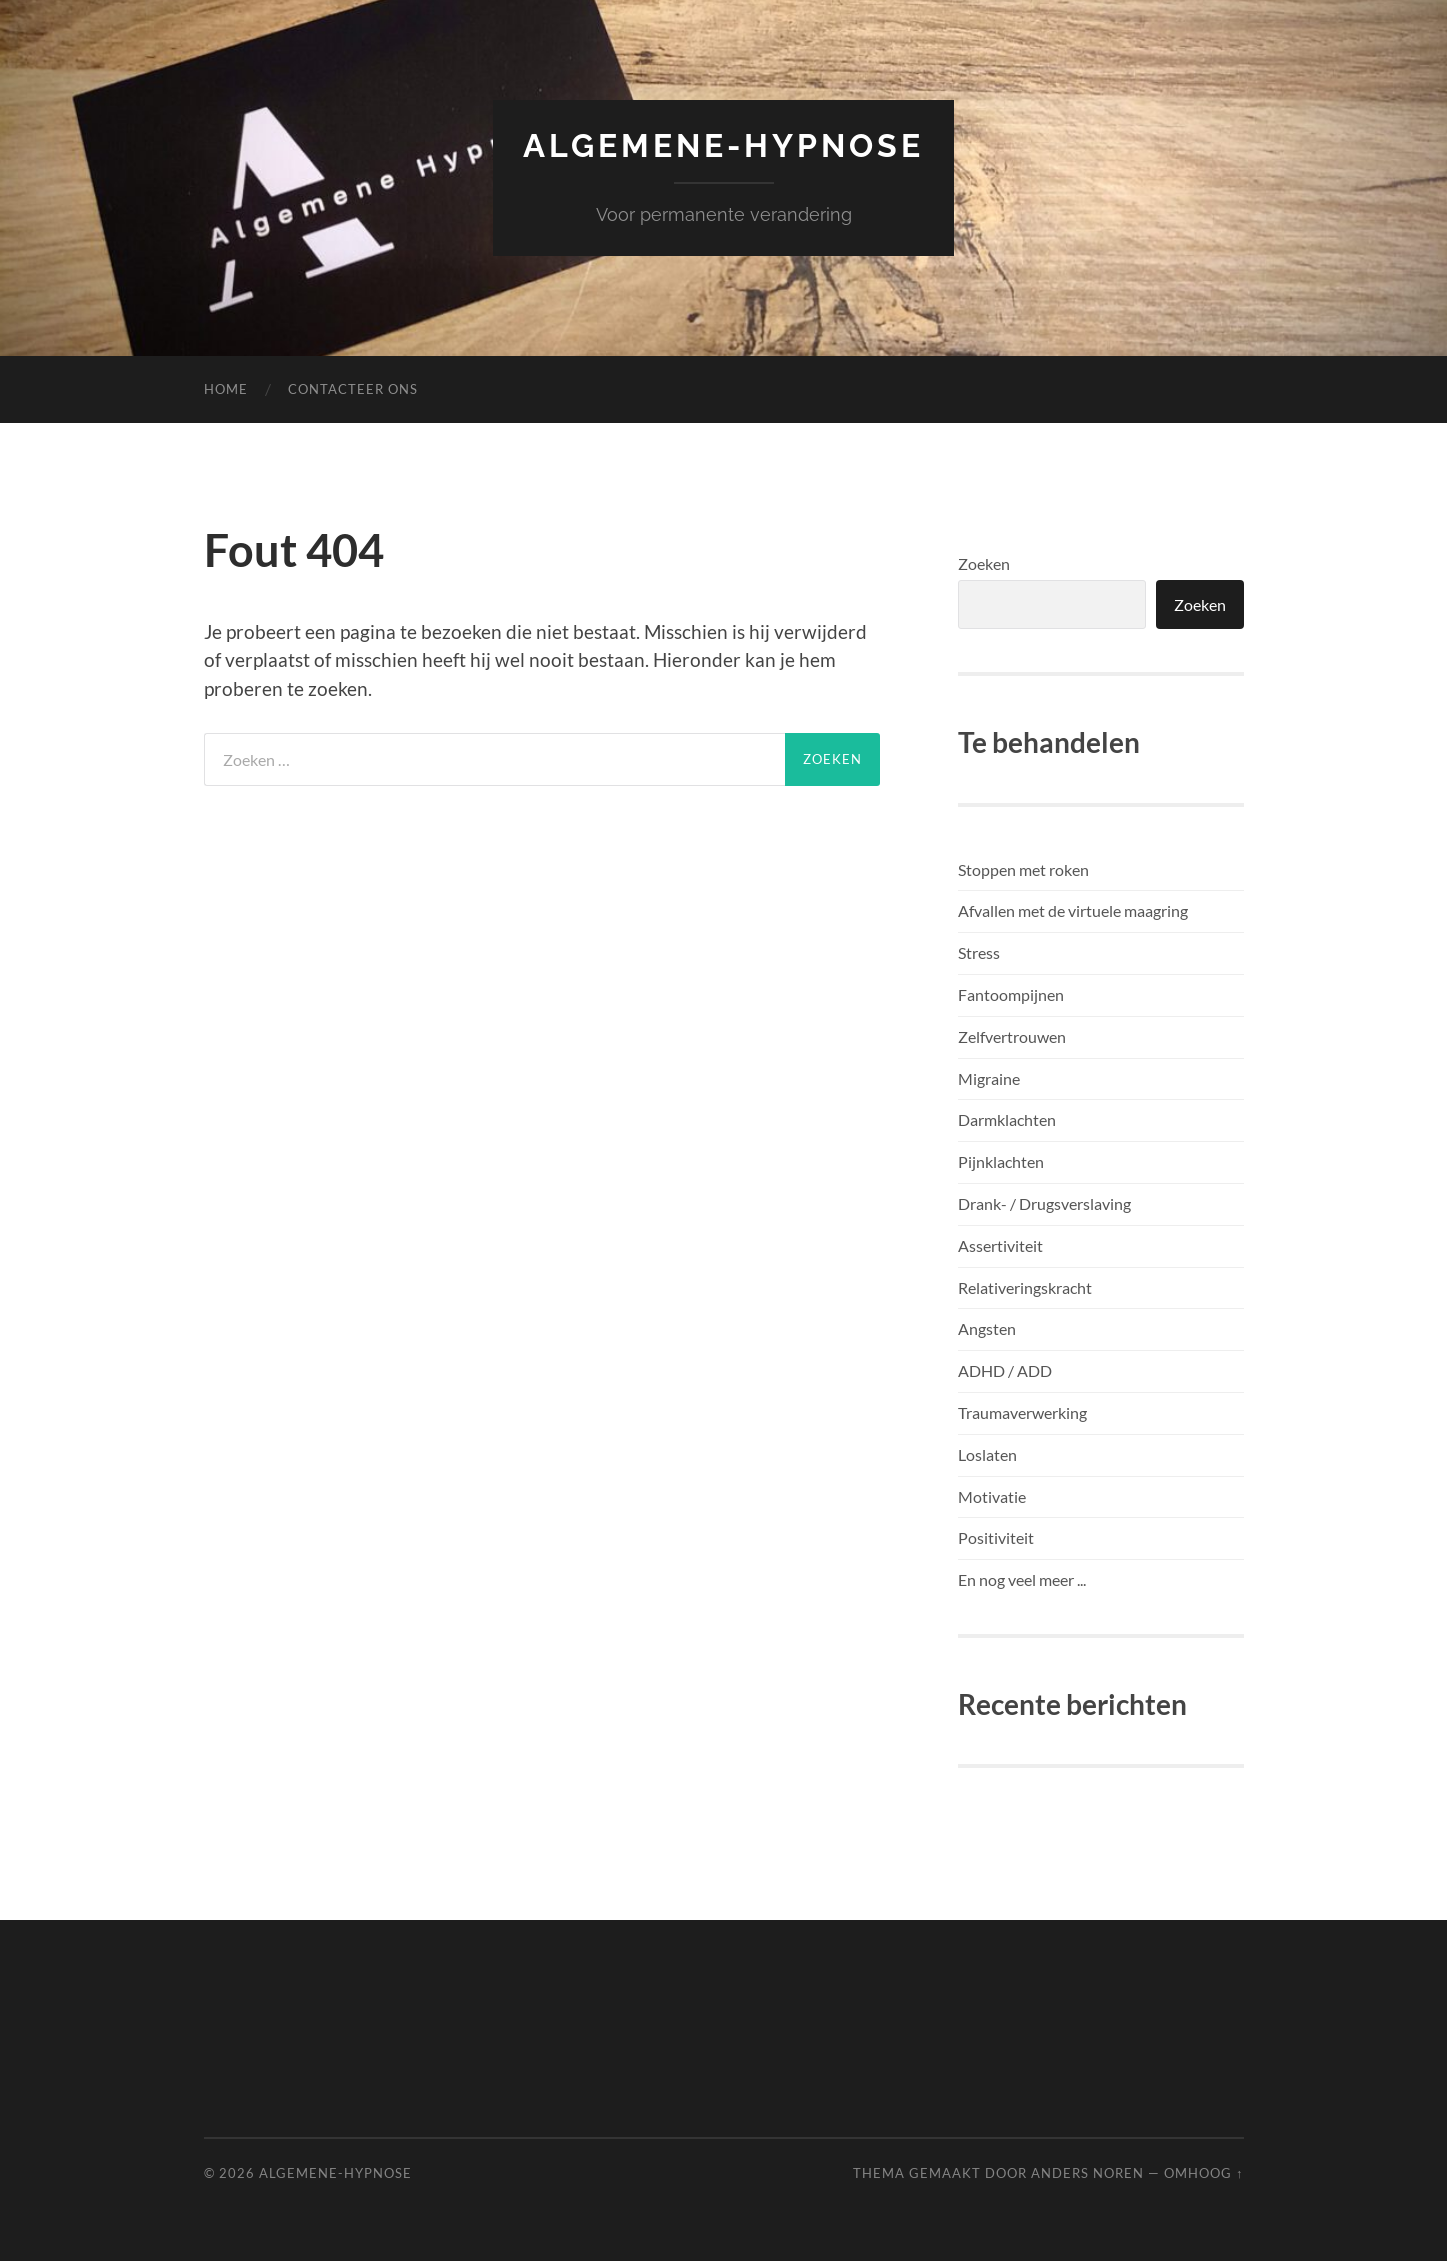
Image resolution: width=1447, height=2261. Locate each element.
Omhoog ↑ (1203, 2173)
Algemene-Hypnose (723, 145)
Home (226, 389)
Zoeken (984, 563)
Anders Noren (1087, 2173)
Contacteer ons (353, 389)
